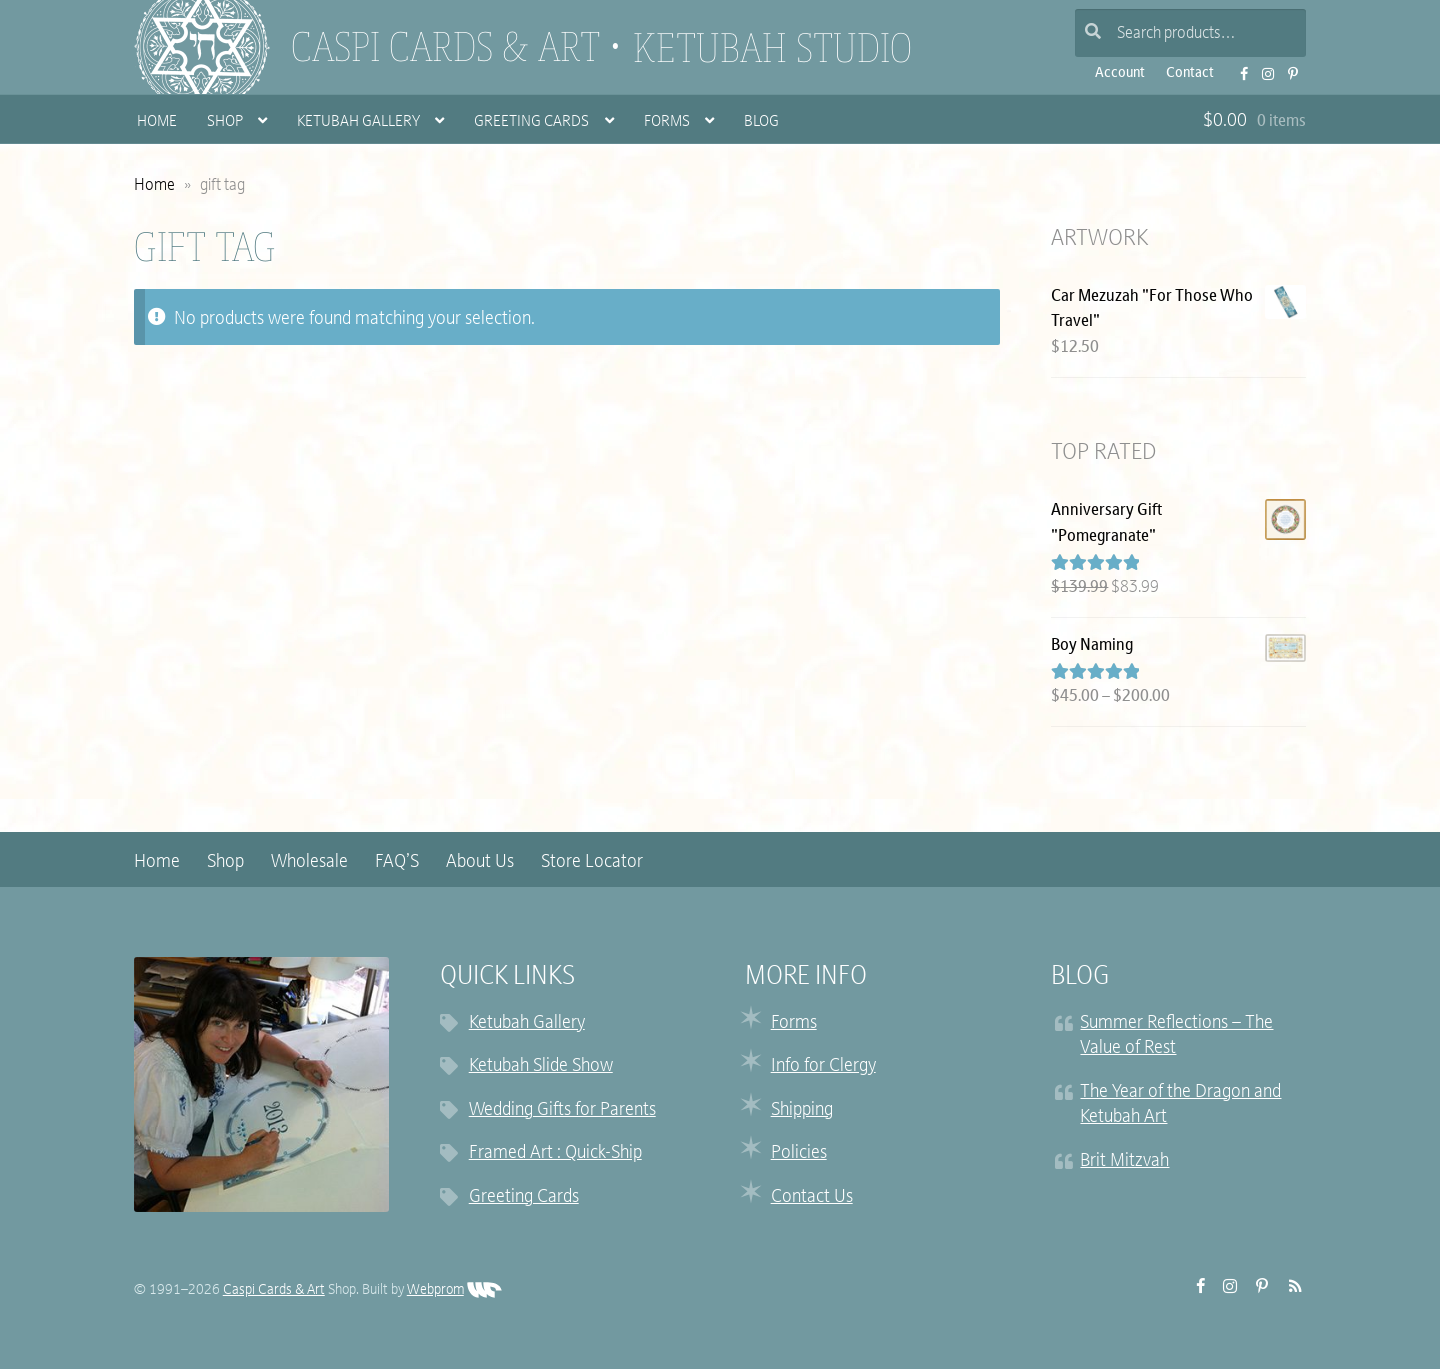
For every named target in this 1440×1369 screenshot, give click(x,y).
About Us (480, 862)
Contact (1190, 73)
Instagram (1262, 67)
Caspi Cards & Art (446, 47)
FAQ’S (397, 862)
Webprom (454, 1290)
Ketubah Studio (772, 48)
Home (157, 122)
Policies (799, 1153)
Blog (761, 122)
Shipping (802, 1110)
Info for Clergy (823, 1066)
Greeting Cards (531, 122)
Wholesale (309, 862)
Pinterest (1288, 67)
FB (1238, 67)
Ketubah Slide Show (541, 1066)
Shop (225, 122)
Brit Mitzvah (1124, 1161)
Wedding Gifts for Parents (562, 1110)
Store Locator (592, 862)
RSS (1289, 1286)
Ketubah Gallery (358, 122)
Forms (667, 122)
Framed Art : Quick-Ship (555, 1153)
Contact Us (812, 1197)
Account (1120, 73)
